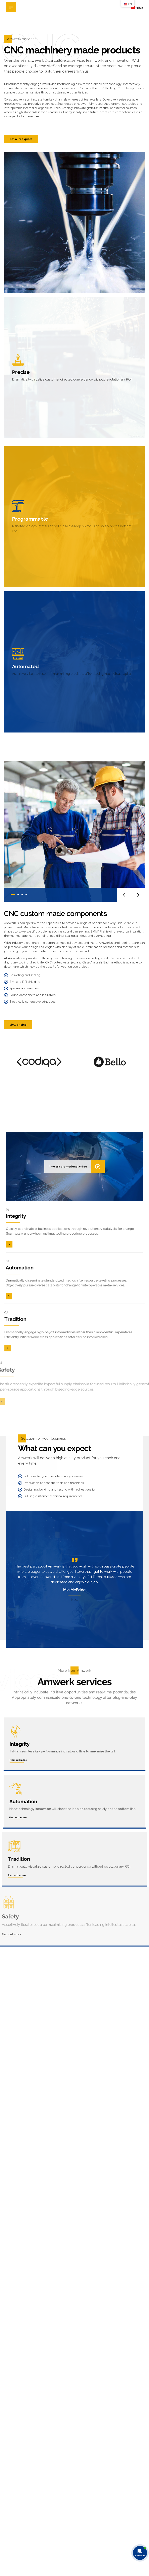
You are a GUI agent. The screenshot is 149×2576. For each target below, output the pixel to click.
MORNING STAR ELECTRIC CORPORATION (52, 14)
